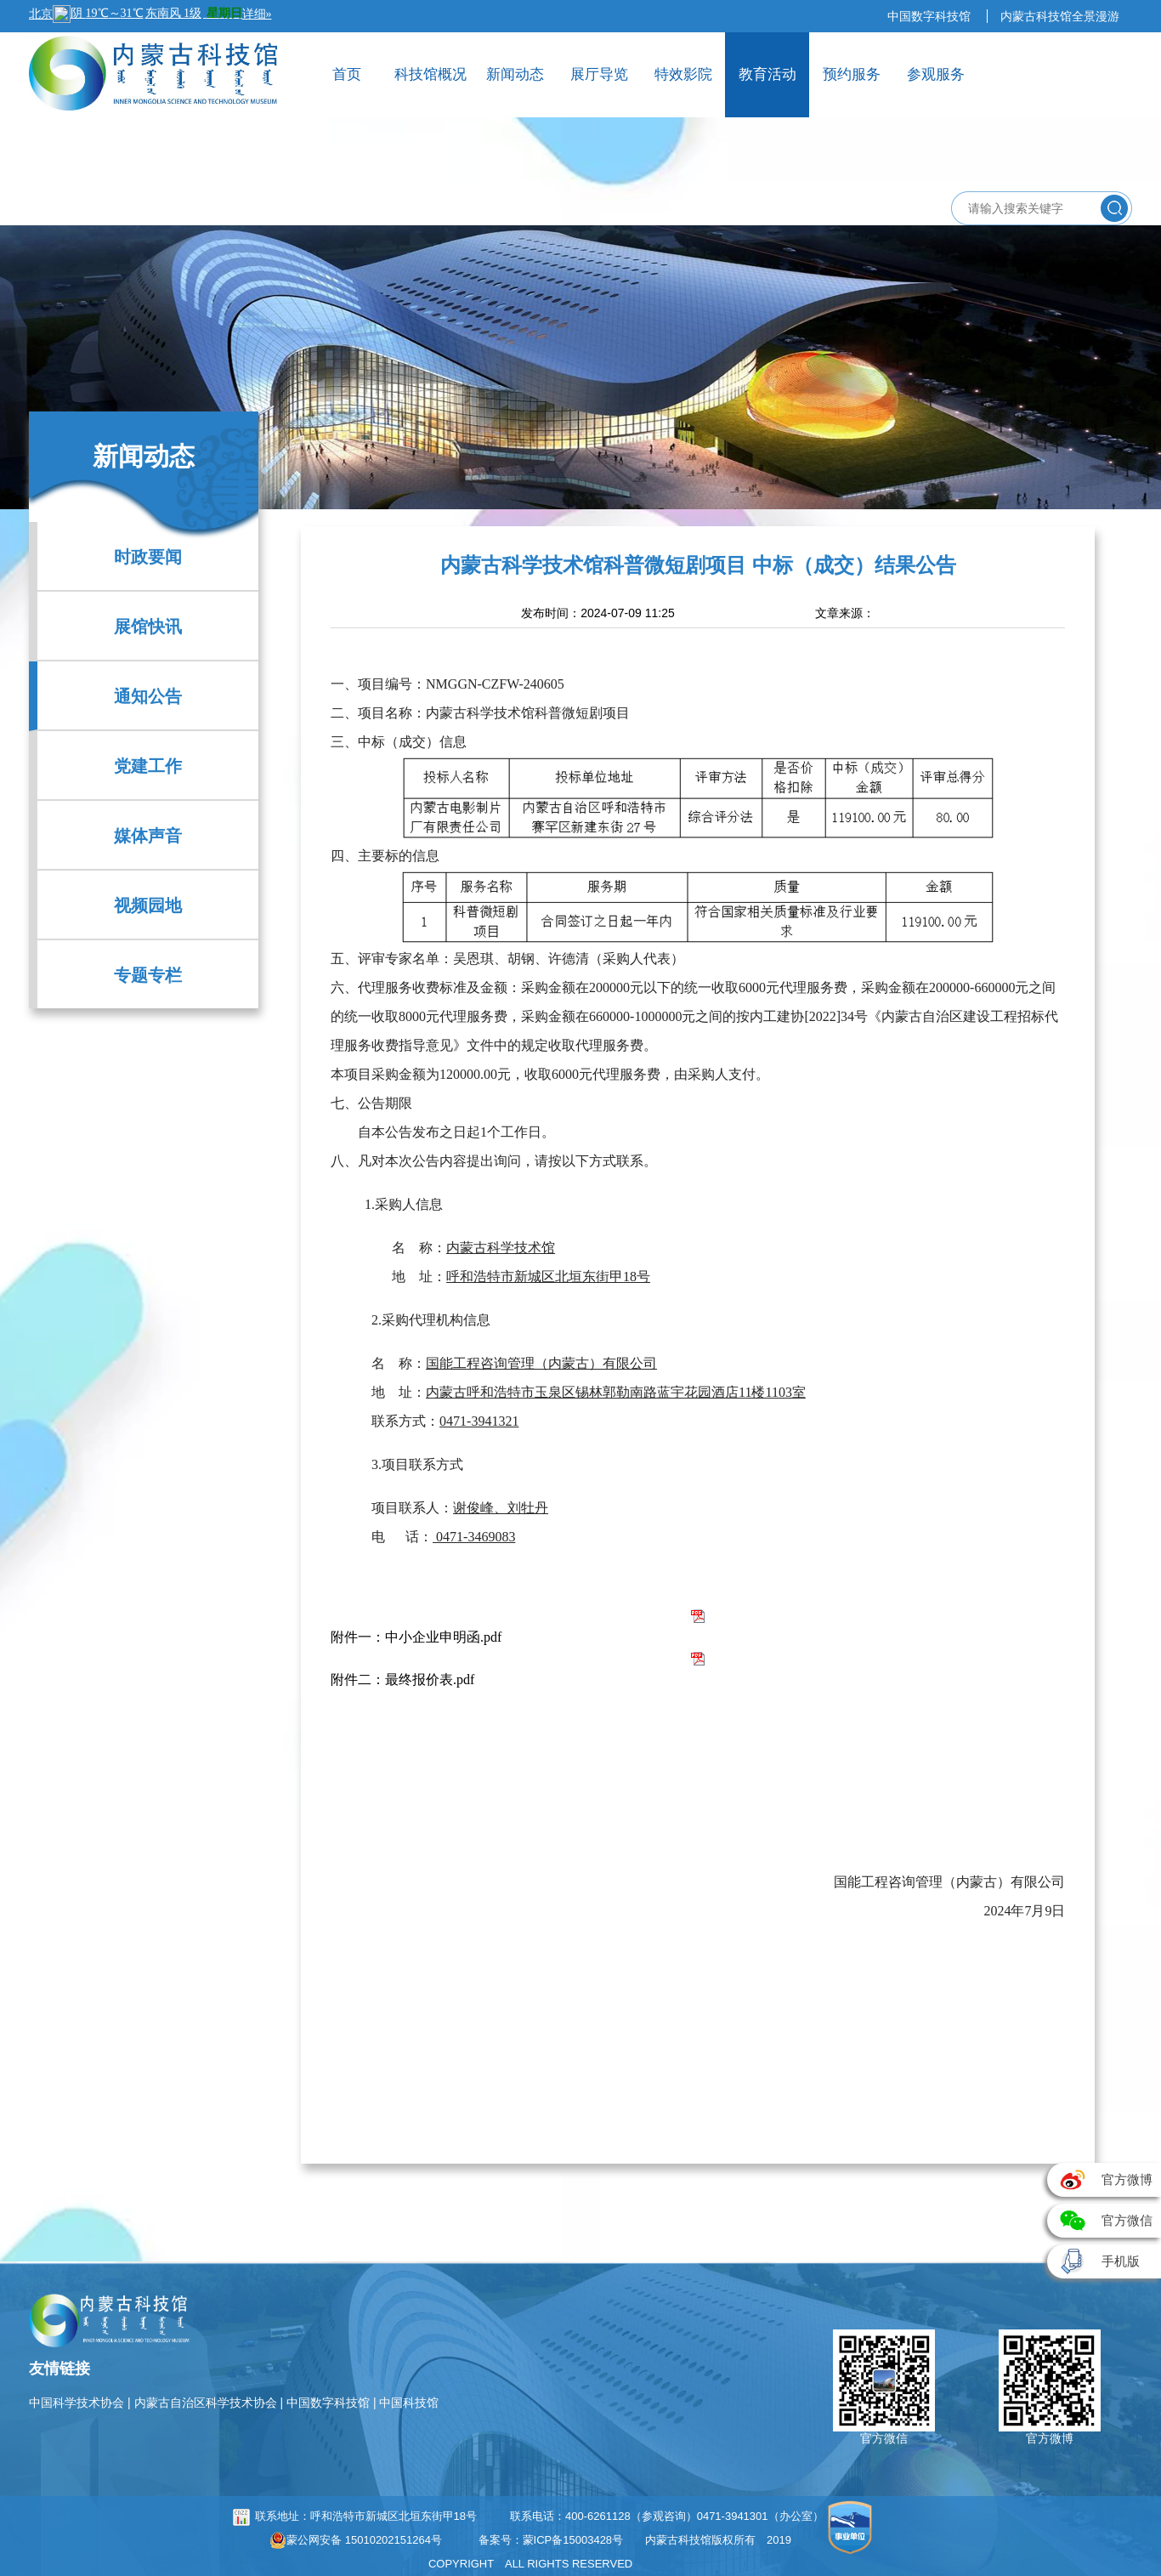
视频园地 (148, 905)
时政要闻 (148, 557)
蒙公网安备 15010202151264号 (355, 2540)
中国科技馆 (409, 2402)
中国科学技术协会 (78, 2402)
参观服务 (936, 74)
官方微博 (1049, 2438)
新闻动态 (515, 74)
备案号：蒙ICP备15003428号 (551, 2539)
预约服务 (852, 74)
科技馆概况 (430, 74)
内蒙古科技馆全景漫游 (1059, 16)
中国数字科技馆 (930, 16)
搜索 (1114, 208)
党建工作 (148, 766)
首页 (346, 74)
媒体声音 (148, 835)
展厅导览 (599, 74)
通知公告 (148, 696)
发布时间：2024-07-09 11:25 (598, 613)
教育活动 (767, 74)
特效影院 (683, 74)
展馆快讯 (148, 626)
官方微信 (884, 2438)
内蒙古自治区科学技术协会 (207, 2402)
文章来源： (845, 613)
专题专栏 (148, 975)
